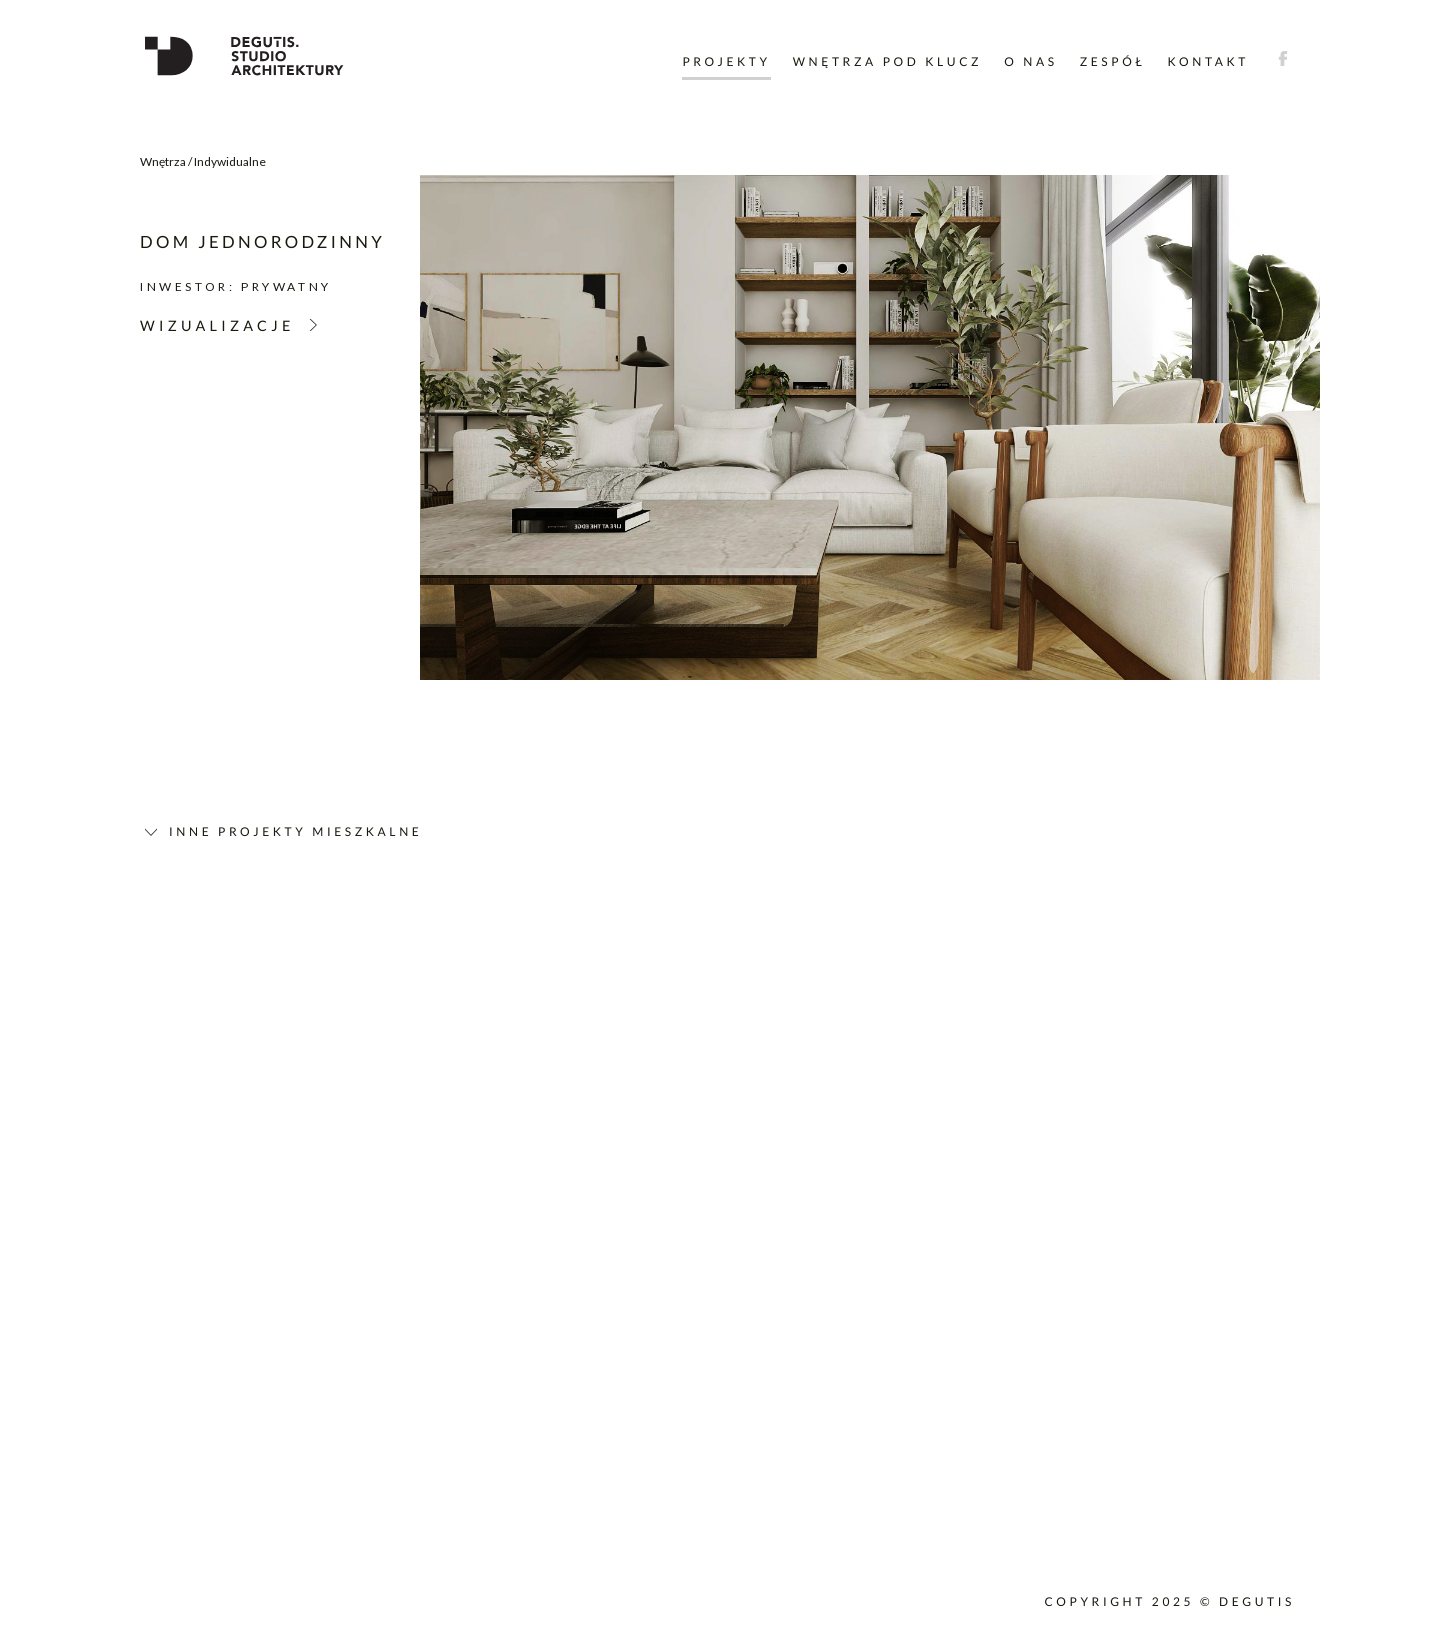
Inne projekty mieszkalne (295, 831)
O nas (1030, 61)
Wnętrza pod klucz (887, 61)
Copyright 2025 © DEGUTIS (1169, 1601)
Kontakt (1209, 61)
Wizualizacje (217, 326)
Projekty (726, 61)
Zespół (1113, 61)
